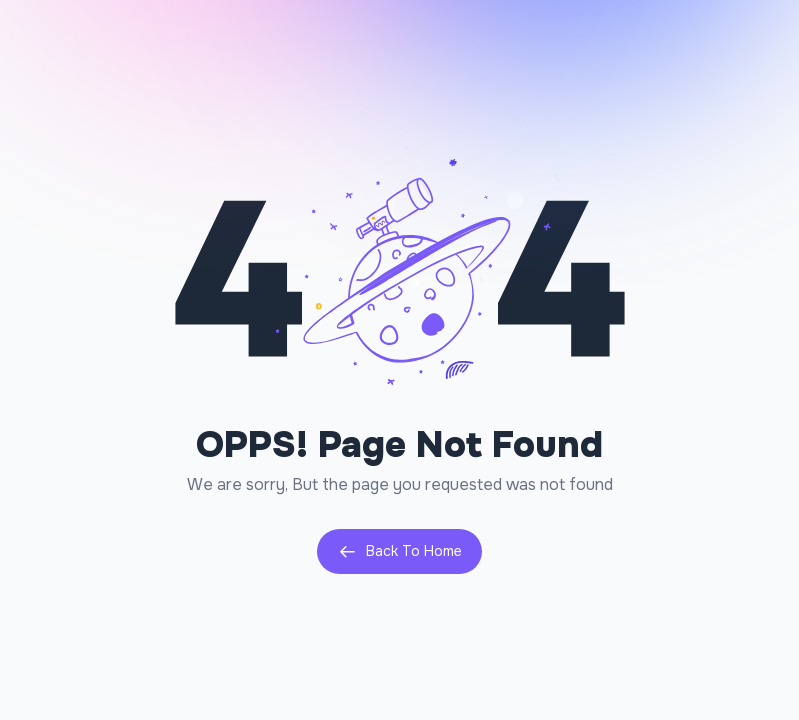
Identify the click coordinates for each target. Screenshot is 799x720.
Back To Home (399, 551)
